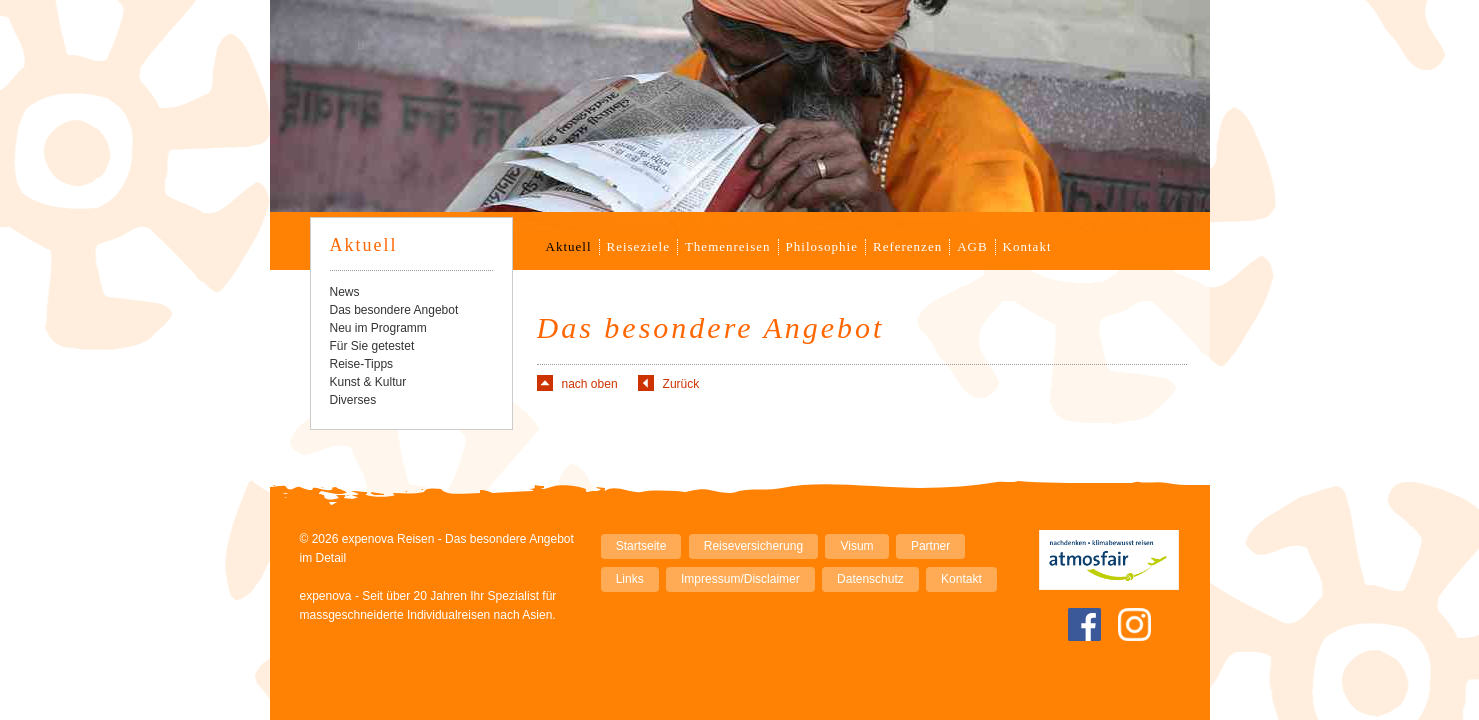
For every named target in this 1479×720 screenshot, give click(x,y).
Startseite (641, 546)
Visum (856, 546)
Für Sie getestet (372, 346)
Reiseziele (638, 246)
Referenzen (907, 246)
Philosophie (822, 246)
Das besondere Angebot (394, 310)
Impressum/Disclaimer (740, 579)
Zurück (681, 384)
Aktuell (569, 246)
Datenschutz (870, 579)
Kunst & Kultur (368, 382)
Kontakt (1027, 246)
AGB (972, 246)
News (345, 292)
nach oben (590, 384)
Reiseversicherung (753, 546)
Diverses (353, 400)
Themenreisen (728, 246)
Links (630, 579)
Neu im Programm (378, 328)
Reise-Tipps (362, 364)
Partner (930, 546)
